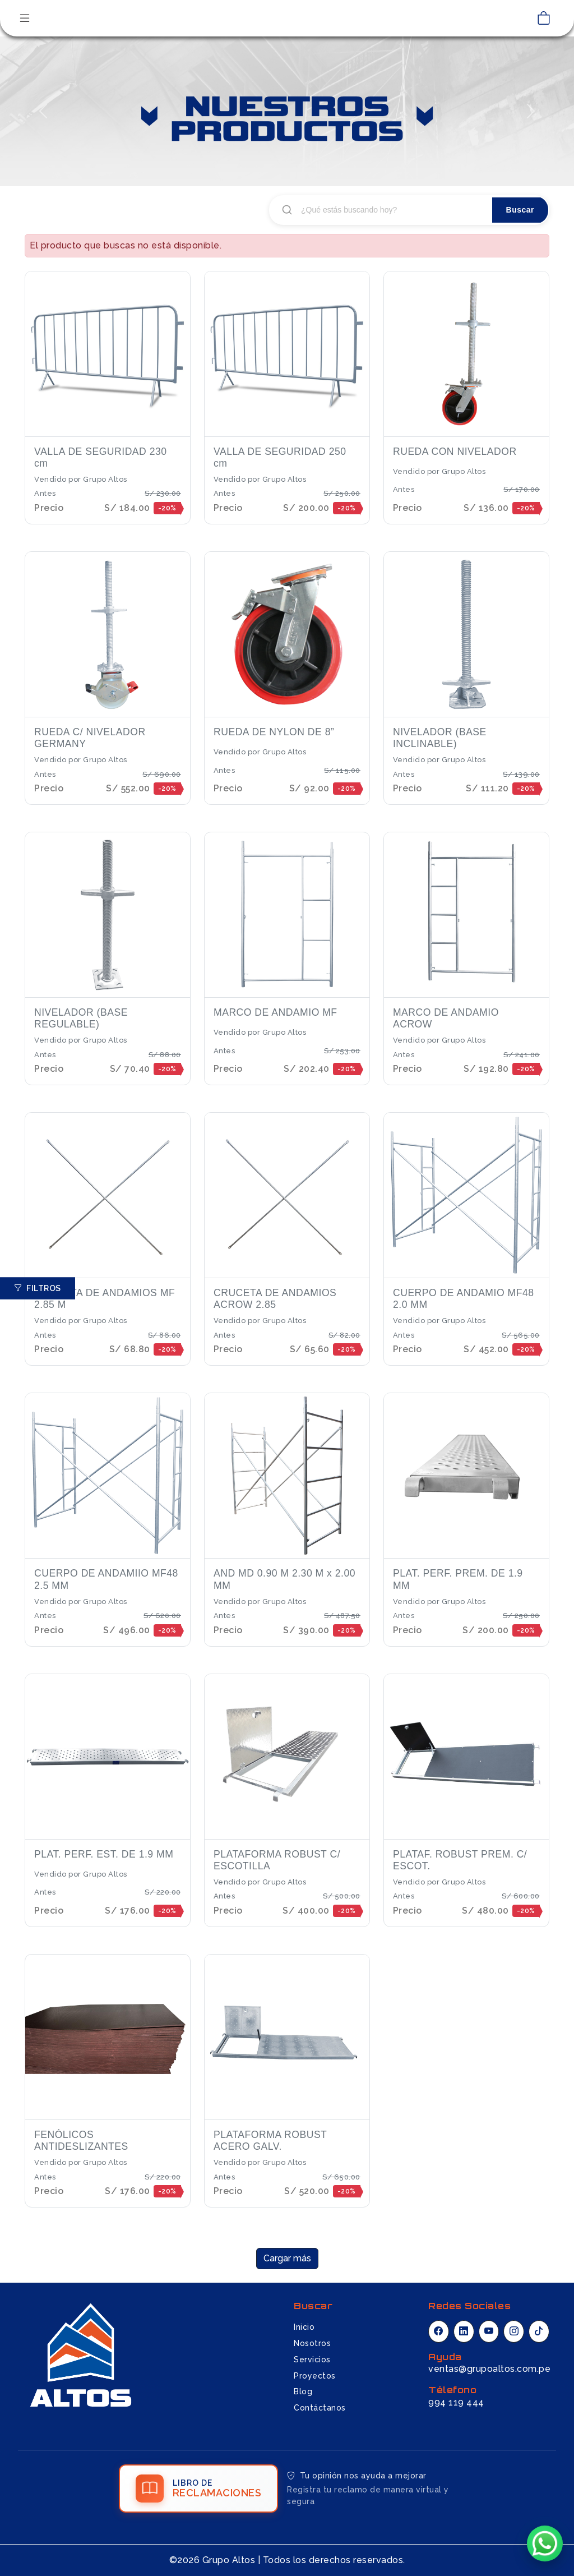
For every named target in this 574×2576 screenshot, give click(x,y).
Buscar (520, 209)
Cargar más (287, 2258)
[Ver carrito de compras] (543, 18)
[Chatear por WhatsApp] (545, 2544)
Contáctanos (320, 2407)
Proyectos (315, 2375)
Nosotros (312, 2343)
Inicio (304, 2326)
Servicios (312, 2359)
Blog (303, 2391)
